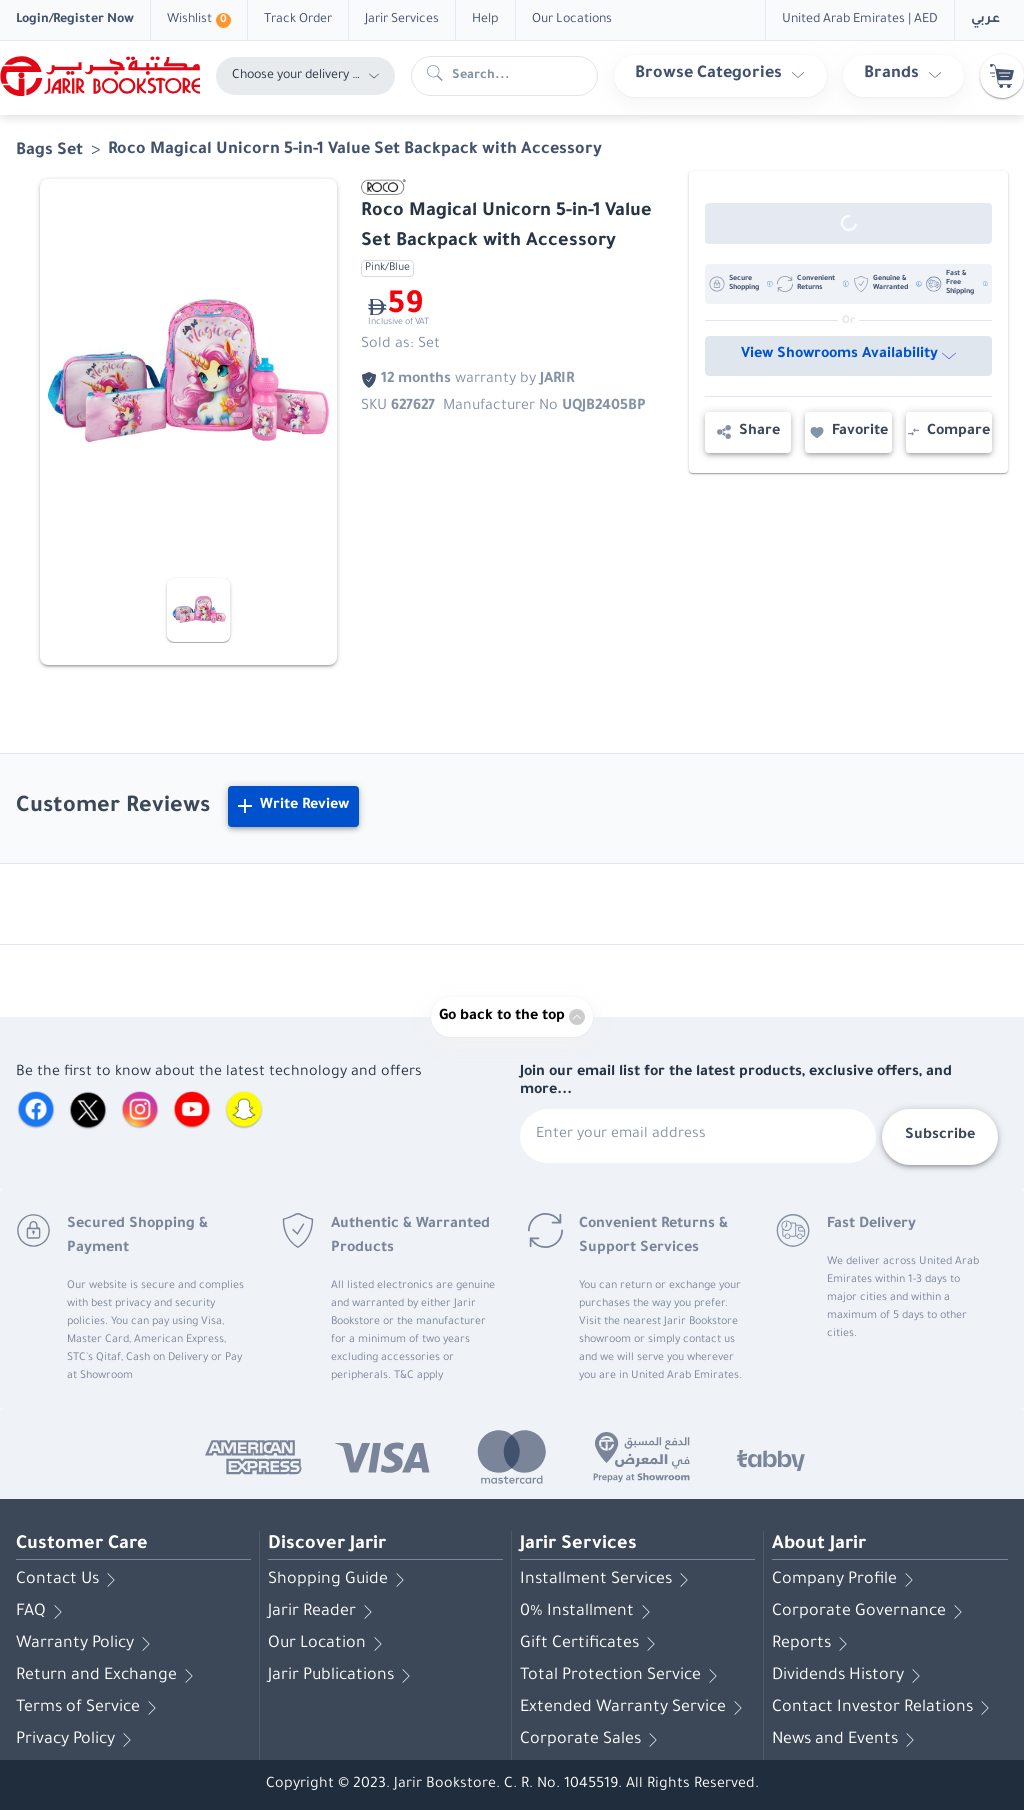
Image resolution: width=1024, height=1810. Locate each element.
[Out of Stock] (848, 223)
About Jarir (819, 1545)
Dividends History (850, 1676)
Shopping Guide (340, 1580)
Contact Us (69, 1580)
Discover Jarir (327, 1545)
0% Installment (589, 1612)
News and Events (847, 1740)
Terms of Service (90, 1708)
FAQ (43, 1612)
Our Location (329, 1644)
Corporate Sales (592, 1740)
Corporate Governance (871, 1612)
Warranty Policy (87, 1644)
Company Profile (846, 1580)
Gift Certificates (591, 1644)
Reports (813, 1644)
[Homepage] (100, 76)
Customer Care (82, 1545)
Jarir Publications (343, 1676)
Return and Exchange (108, 1676)
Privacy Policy (77, 1740)
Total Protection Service (622, 1676)
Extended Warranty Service (635, 1708)
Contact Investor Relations (884, 1708)
